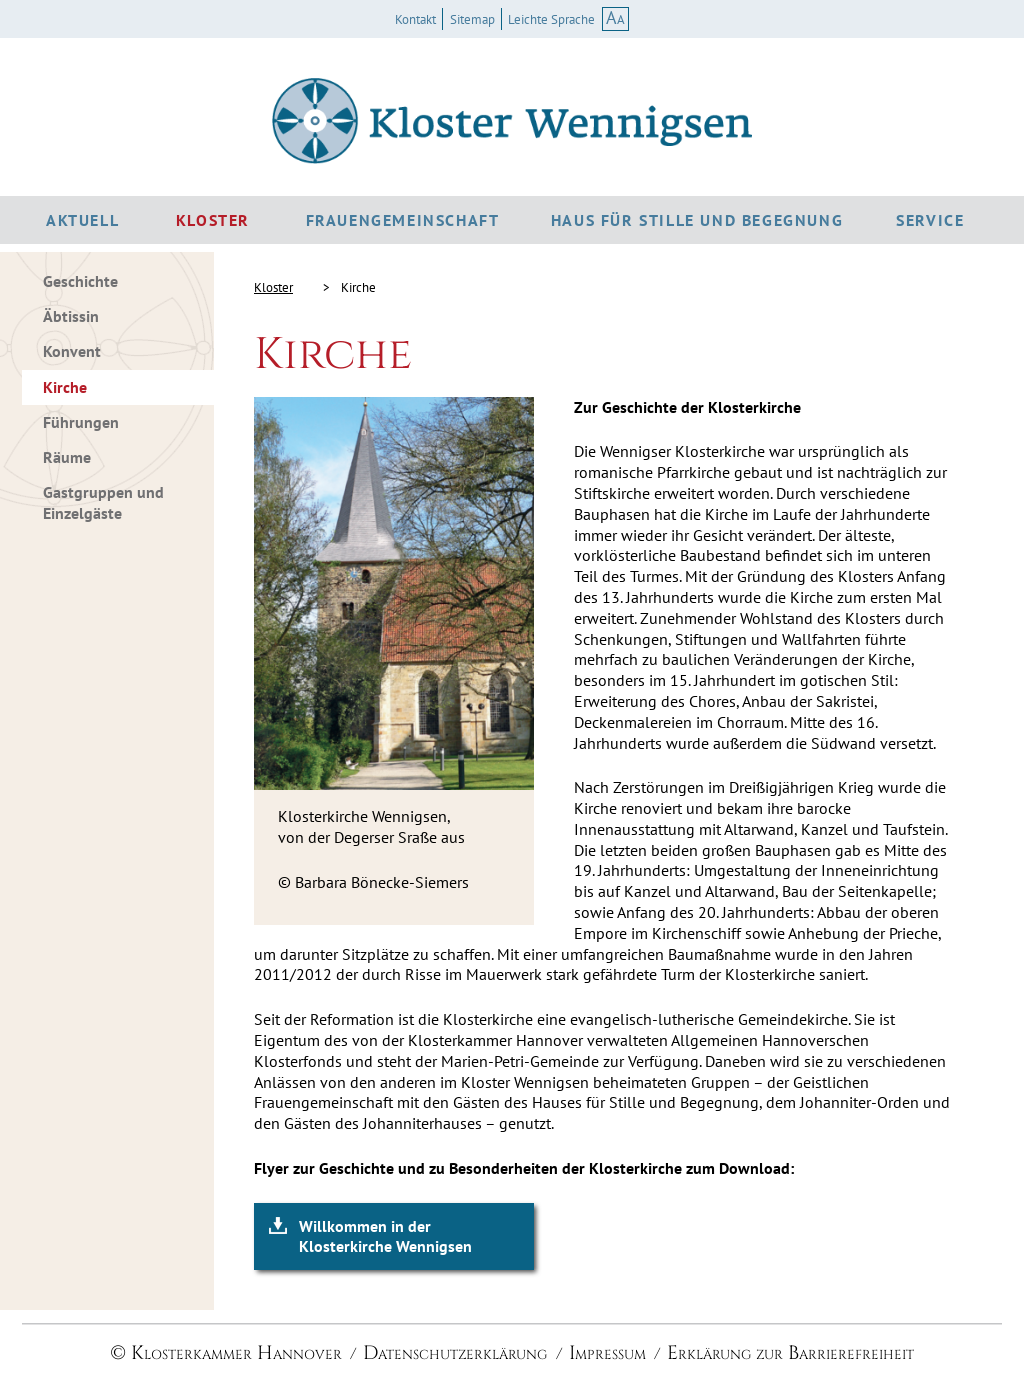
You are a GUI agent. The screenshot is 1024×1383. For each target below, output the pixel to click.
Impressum (607, 1353)
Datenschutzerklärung (455, 1353)
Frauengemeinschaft (403, 220)
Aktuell (82, 220)
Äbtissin (71, 316)
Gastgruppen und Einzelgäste (103, 502)
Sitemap (472, 20)
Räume (67, 457)
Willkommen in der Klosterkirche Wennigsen (385, 1236)
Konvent (72, 351)
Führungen (81, 422)
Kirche (65, 387)
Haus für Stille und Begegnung (697, 220)
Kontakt (415, 20)
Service (930, 220)
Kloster (213, 220)
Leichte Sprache (551, 20)
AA (615, 18)
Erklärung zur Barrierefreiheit (790, 1353)
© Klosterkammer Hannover (226, 1353)
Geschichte (80, 281)
